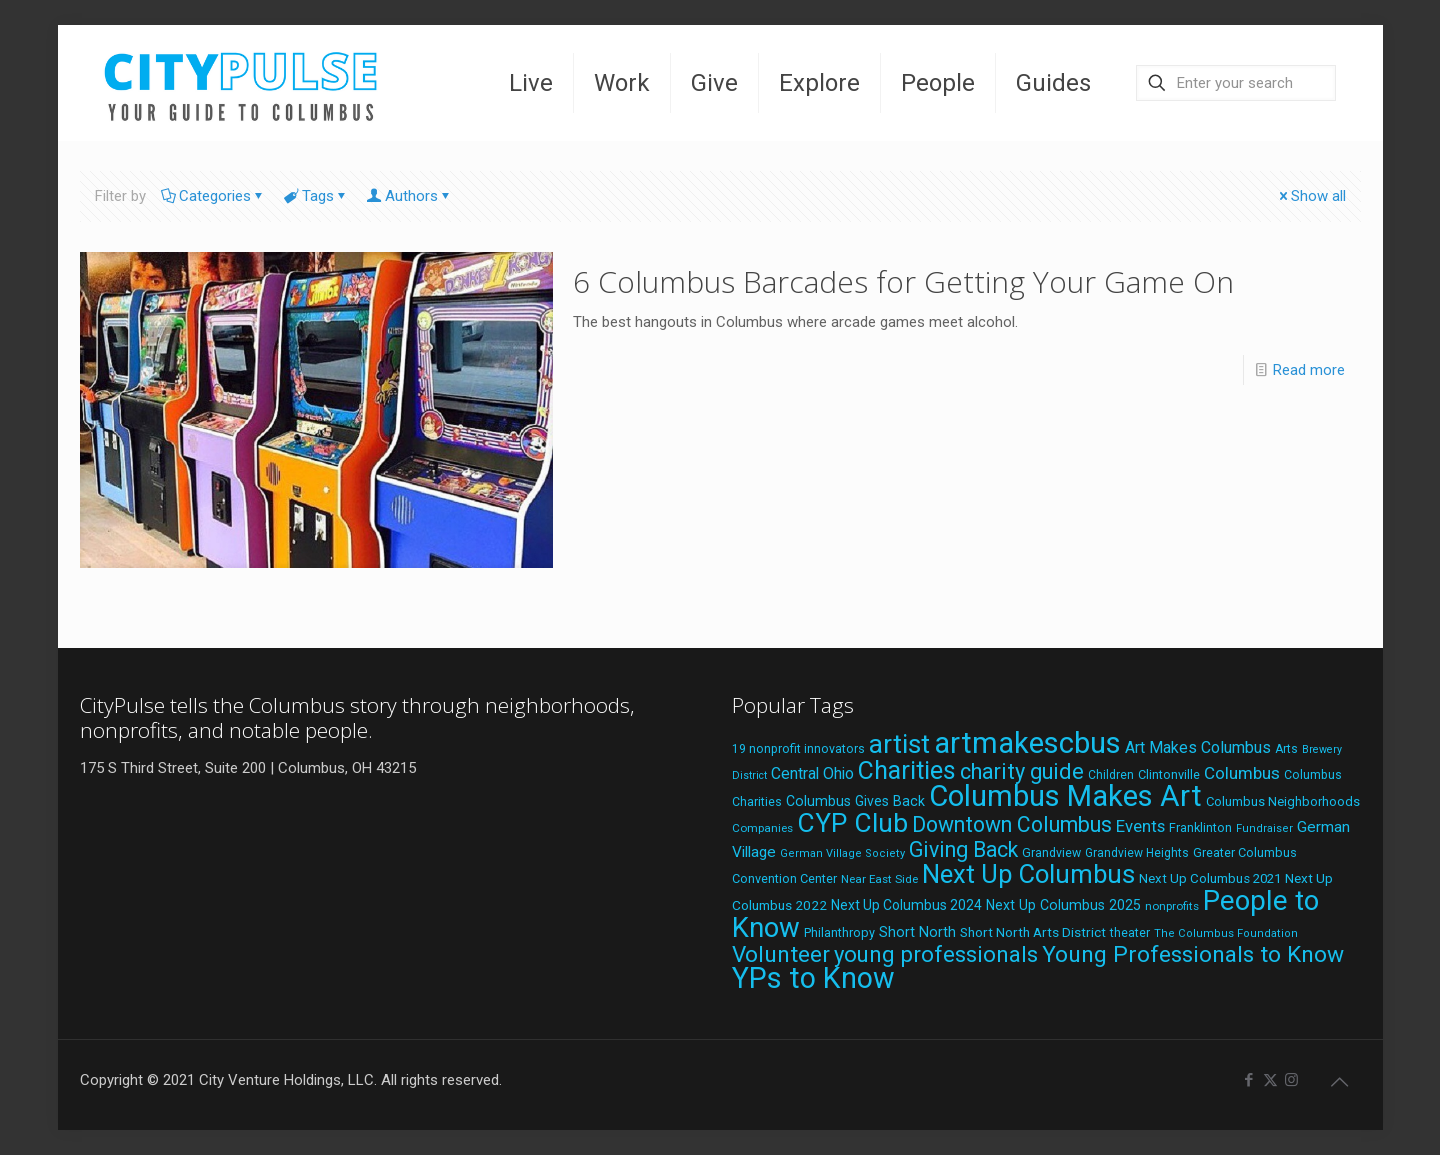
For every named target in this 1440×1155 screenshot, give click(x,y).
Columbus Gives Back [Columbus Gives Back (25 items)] (855, 801)
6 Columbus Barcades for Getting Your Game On (903, 281)
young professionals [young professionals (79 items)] (936, 954)
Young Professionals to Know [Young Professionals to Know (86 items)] (1193, 954)
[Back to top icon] (1340, 1082)
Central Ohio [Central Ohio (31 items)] (812, 773)
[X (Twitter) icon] (1270, 1080)
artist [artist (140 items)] (899, 744)
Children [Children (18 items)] (1111, 775)
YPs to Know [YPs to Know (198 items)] (813, 978)
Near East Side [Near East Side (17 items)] (879, 879)
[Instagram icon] (1291, 1080)
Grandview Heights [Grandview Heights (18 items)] (1137, 853)
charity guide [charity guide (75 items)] (1022, 771)
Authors (410, 196)
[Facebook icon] (1249, 1080)
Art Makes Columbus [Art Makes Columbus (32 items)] (1198, 747)
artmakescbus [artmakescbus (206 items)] (1027, 743)
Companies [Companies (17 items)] (762, 828)
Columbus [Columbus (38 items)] (1242, 773)
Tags (316, 196)
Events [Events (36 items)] (1140, 826)
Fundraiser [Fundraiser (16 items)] (1264, 828)
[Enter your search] (1236, 83)
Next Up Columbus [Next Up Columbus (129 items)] (1028, 874)
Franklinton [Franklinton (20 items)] (1200, 827)
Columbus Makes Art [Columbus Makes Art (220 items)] (1065, 796)
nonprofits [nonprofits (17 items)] (1172, 906)
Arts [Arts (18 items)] (1286, 749)
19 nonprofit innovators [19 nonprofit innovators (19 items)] (798, 749)
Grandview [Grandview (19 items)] (1051, 853)
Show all (1311, 196)
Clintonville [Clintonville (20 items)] (1169, 774)
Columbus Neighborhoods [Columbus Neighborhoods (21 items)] (1283, 801)
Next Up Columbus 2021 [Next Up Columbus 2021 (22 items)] (1210, 878)
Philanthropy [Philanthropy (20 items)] (839, 932)
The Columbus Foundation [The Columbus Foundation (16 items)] (1226, 933)
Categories (213, 196)
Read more (1309, 370)
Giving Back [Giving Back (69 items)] (963, 849)
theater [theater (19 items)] (1130, 933)
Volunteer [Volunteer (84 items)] (781, 954)
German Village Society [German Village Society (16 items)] (842, 853)
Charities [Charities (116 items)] (907, 770)
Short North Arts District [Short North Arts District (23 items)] (1033, 932)
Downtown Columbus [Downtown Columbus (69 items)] (1012, 824)
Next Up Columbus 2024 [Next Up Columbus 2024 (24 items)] (906, 905)
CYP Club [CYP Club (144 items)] (852, 823)
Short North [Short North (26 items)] (917, 932)
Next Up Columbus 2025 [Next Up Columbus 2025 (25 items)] (1063, 905)
